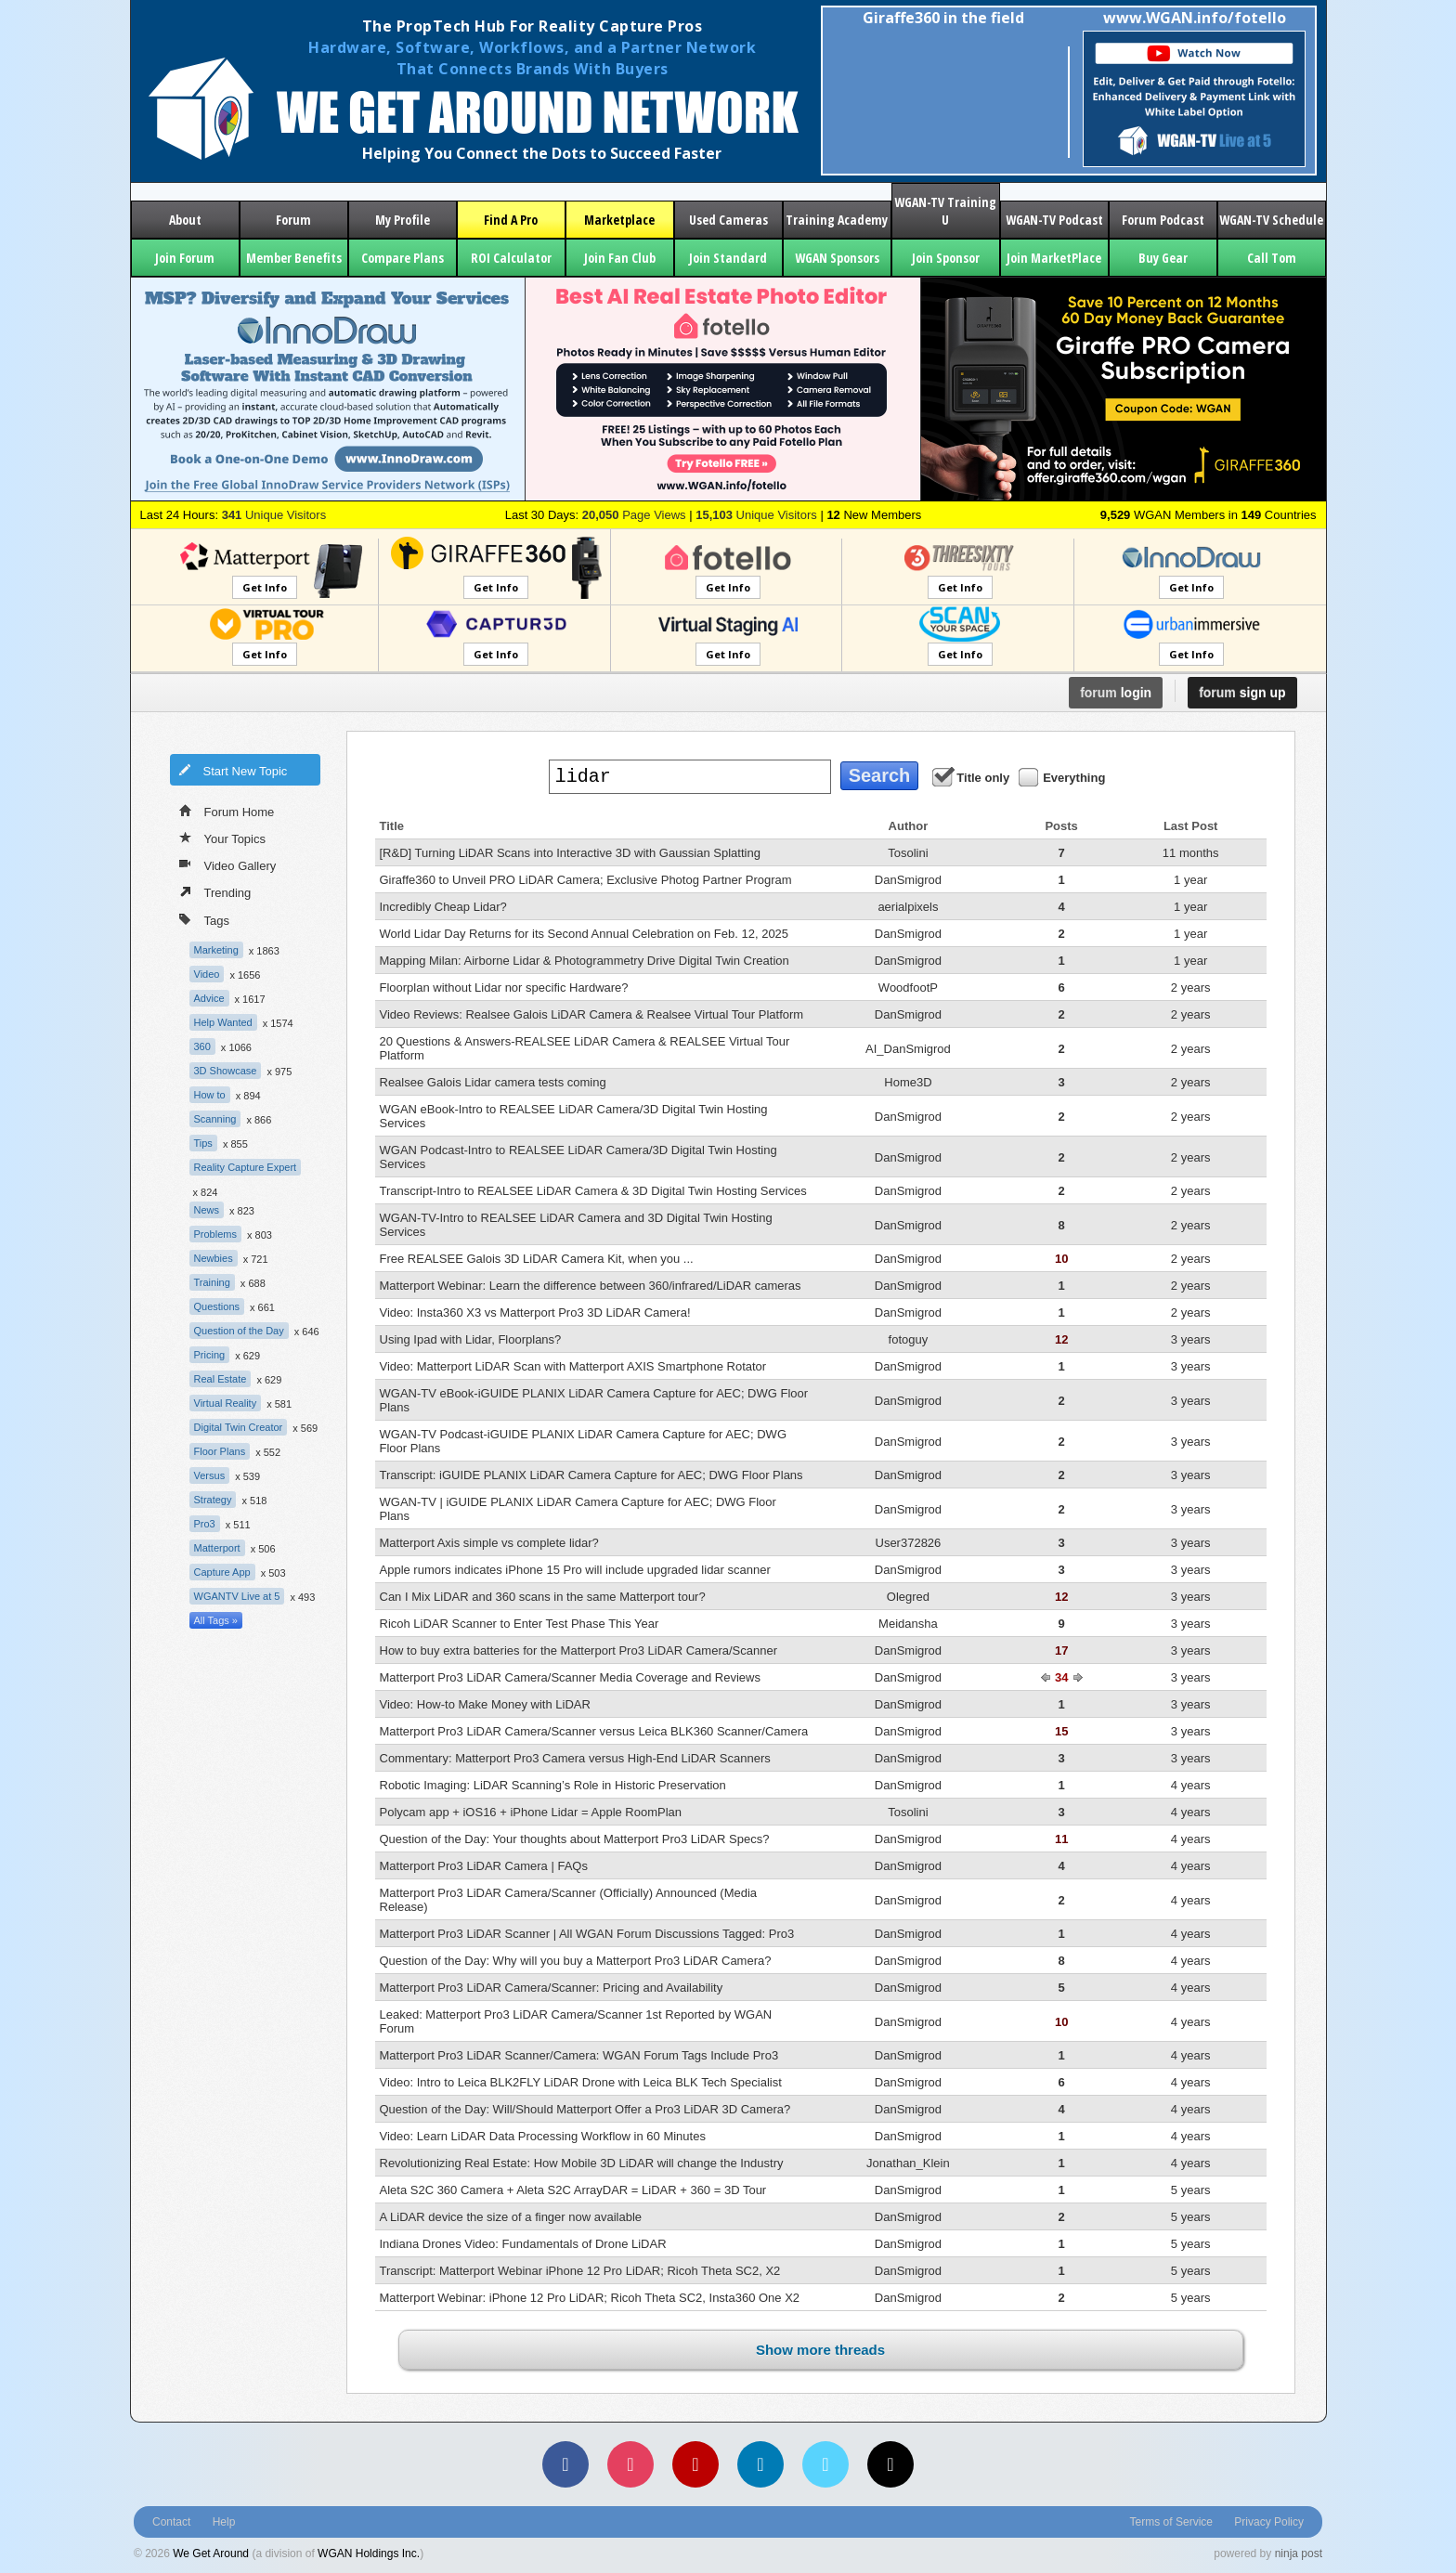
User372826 (909, 1543)
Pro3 (204, 1523)
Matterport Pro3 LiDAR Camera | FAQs (484, 1866)
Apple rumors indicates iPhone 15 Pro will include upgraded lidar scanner (575, 1570)
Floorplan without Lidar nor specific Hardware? (504, 987)
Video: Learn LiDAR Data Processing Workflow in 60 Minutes (543, 2136)
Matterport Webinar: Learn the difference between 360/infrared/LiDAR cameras (590, 1286)
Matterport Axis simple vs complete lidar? (489, 1543)
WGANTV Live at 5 (237, 1596)
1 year (1190, 880)
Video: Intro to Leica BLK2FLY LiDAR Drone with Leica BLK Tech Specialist (581, 2082)
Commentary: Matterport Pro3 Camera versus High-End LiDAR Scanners (575, 1758)
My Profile (402, 219)
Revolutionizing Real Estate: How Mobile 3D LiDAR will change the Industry (582, 2163)
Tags (204, 919)
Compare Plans (402, 257)
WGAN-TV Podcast (1054, 219)
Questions (217, 1306)
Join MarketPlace (1054, 257)
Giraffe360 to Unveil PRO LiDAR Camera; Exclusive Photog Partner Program (586, 880)
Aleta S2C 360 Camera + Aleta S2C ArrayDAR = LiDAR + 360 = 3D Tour (573, 2190)
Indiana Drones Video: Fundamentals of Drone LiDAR (523, 2244)
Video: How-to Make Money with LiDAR (485, 1704)
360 (202, 1046)
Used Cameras (728, 219)
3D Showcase (225, 1070)
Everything (1063, 776)
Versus (210, 1475)
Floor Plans (220, 1451)
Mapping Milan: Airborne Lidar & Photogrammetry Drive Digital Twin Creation (584, 961)
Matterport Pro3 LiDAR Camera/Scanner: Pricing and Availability (551, 1988)
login (1115, 692)
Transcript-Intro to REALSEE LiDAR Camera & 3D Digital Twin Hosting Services (593, 1191)
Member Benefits (294, 257)
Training (212, 1282)
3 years (1191, 1339)
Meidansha (908, 1624)
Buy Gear (1163, 257)
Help (224, 2521)
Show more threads (820, 2350)
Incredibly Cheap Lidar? (443, 907)
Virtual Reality (225, 1403)
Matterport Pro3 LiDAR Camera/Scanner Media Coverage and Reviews (570, 1677)
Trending (215, 891)
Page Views (634, 515)
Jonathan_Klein (908, 2163)
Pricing (210, 1354)
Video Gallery (228, 864)
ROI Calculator (511, 257)
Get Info (264, 587)
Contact (171, 2521)
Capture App (222, 1572)
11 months (1191, 853)
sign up (1242, 692)
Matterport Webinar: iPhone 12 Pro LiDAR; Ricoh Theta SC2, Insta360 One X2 (590, 2298)
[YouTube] (695, 2464)
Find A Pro (511, 219)
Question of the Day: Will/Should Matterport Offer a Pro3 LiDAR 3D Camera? (585, 2109)
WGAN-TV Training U (945, 210)
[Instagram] (630, 2464)
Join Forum (184, 257)
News (207, 1209)
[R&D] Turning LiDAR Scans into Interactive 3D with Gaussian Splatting (570, 853)
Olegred (908, 1597)
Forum (293, 219)
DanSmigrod (908, 880)
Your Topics (222, 837)
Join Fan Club (620, 257)
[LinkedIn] (760, 2464)
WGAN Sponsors (837, 257)
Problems (215, 1234)
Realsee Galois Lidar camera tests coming (493, 1082)
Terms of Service (1171, 2521)
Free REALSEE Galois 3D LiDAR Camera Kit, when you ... (537, 1259)
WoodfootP (908, 987)
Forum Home (227, 810)
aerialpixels (908, 907)
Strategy (213, 1499)
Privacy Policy (1269, 2521)
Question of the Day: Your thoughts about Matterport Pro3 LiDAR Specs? (575, 1839)
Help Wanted (223, 1022)
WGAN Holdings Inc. (369, 2553)
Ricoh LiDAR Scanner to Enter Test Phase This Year (519, 1624)
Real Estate (220, 1378)
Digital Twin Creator (238, 1427)
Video (207, 974)
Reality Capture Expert (245, 1167)
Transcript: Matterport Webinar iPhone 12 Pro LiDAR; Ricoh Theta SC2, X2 (580, 2271)
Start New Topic (233, 769)
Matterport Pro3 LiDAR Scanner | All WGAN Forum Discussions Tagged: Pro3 (587, 1934)
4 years (1191, 1785)
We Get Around (211, 2553)
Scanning (215, 1118)
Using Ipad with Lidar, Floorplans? (471, 1339)
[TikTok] (890, 2464)
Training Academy (837, 219)
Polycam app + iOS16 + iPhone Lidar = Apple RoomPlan (531, 1812)
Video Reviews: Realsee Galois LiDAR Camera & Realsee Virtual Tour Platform (592, 1014)
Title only (972, 776)
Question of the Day (239, 1330)
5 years (1191, 2190)
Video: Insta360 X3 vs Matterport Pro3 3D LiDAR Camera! (535, 1312)
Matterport (217, 1547)
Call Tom (1271, 257)
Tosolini (908, 853)
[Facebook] (565, 2464)
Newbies (213, 1258)
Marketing (216, 949)
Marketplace (619, 219)
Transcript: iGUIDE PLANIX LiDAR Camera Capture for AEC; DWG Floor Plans (591, 1475)
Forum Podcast (1163, 219)
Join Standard (728, 257)
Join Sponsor (946, 257)
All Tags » (216, 1620)
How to (210, 1094)
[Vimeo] (825, 2464)
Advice (209, 998)
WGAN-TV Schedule (1271, 219)
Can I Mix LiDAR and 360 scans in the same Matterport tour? (543, 1597)
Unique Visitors (274, 515)
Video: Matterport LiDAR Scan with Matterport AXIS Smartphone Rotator (573, 1366)
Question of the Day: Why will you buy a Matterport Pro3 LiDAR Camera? (576, 1961)
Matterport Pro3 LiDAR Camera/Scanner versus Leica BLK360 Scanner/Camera (594, 1731)
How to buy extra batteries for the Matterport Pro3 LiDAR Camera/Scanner (578, 1650)
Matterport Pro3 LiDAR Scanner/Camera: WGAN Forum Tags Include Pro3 (579, 2055)
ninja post (1298, 2553)
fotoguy (909, 1339)
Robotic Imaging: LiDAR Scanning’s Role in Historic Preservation (553, 1785)
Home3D (907, 1082)
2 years (1191, 987)
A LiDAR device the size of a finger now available (511, 2217)
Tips (203, 1143)
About (185, 219)
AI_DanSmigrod (908, 1049)
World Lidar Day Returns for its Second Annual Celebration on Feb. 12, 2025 (584, 934)
